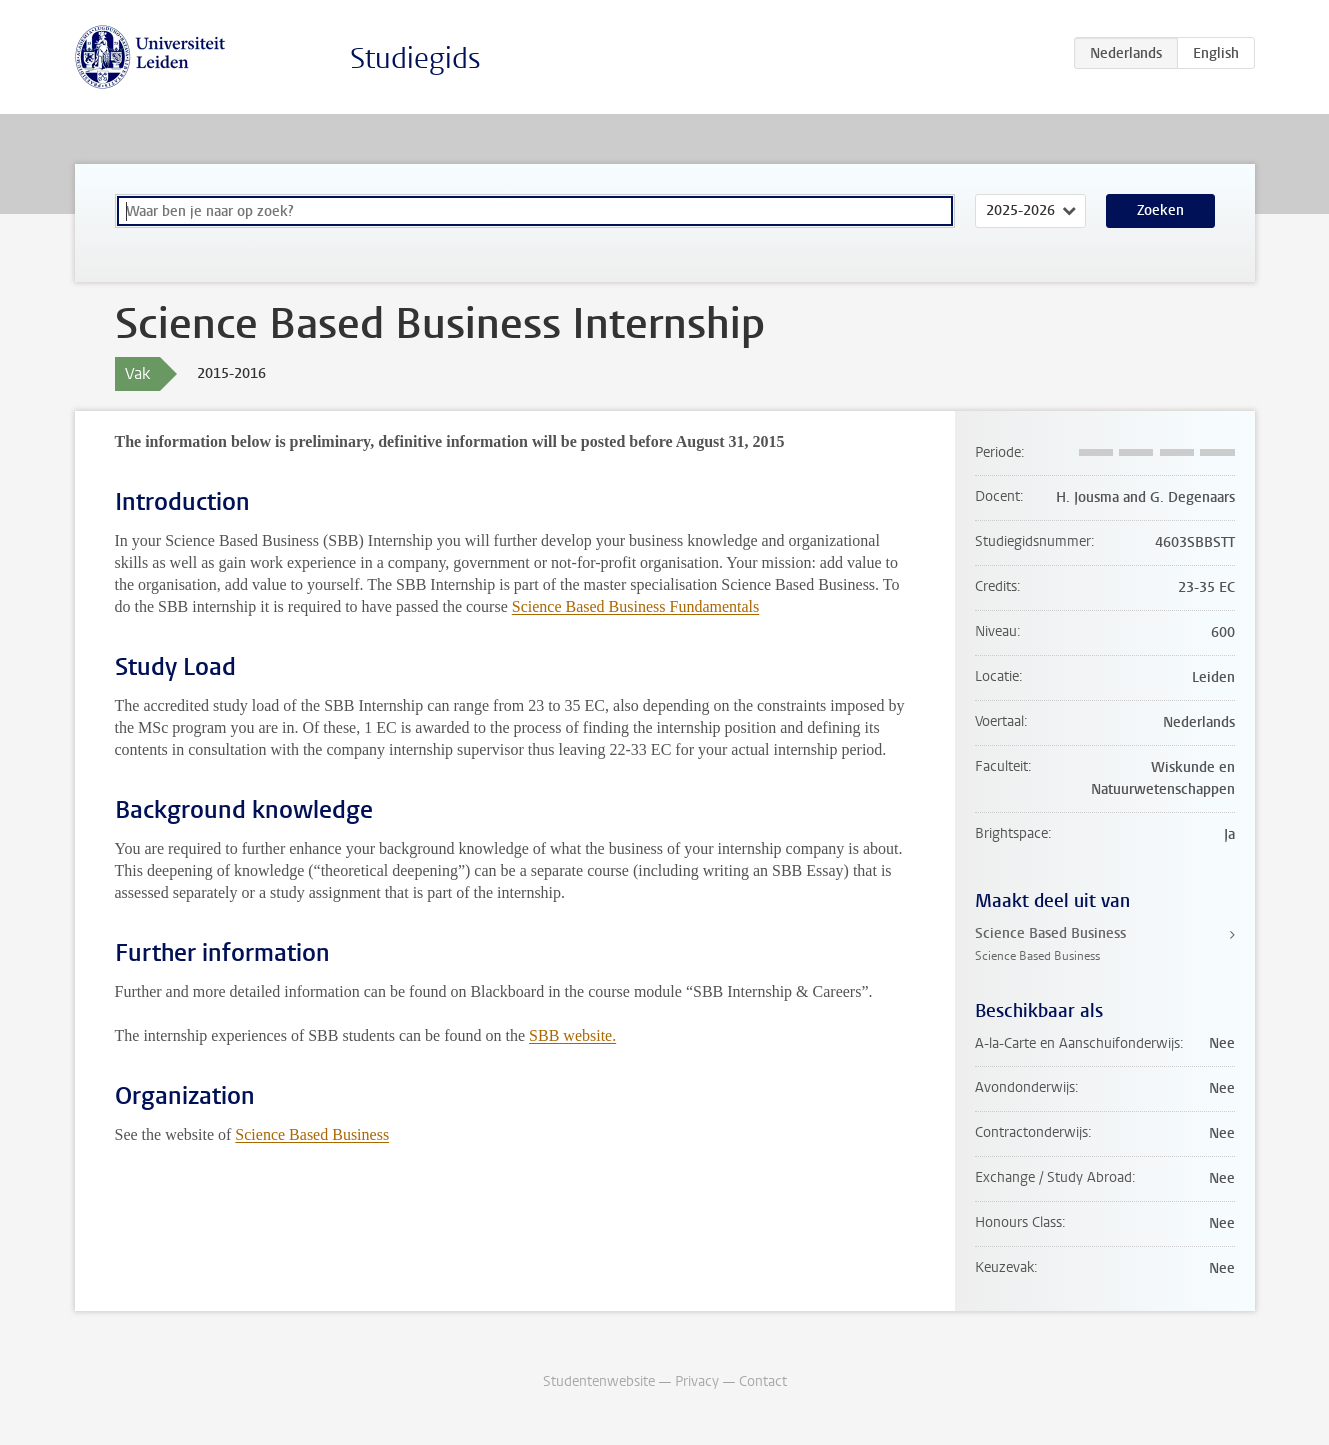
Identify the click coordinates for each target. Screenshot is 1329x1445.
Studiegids (415, 58)
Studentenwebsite (599, 1381)
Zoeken (1160, 210)
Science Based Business (312, 1134)
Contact (763, 1381)
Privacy (697, 1381)
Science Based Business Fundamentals (636, 606)
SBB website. (572, 1035)
